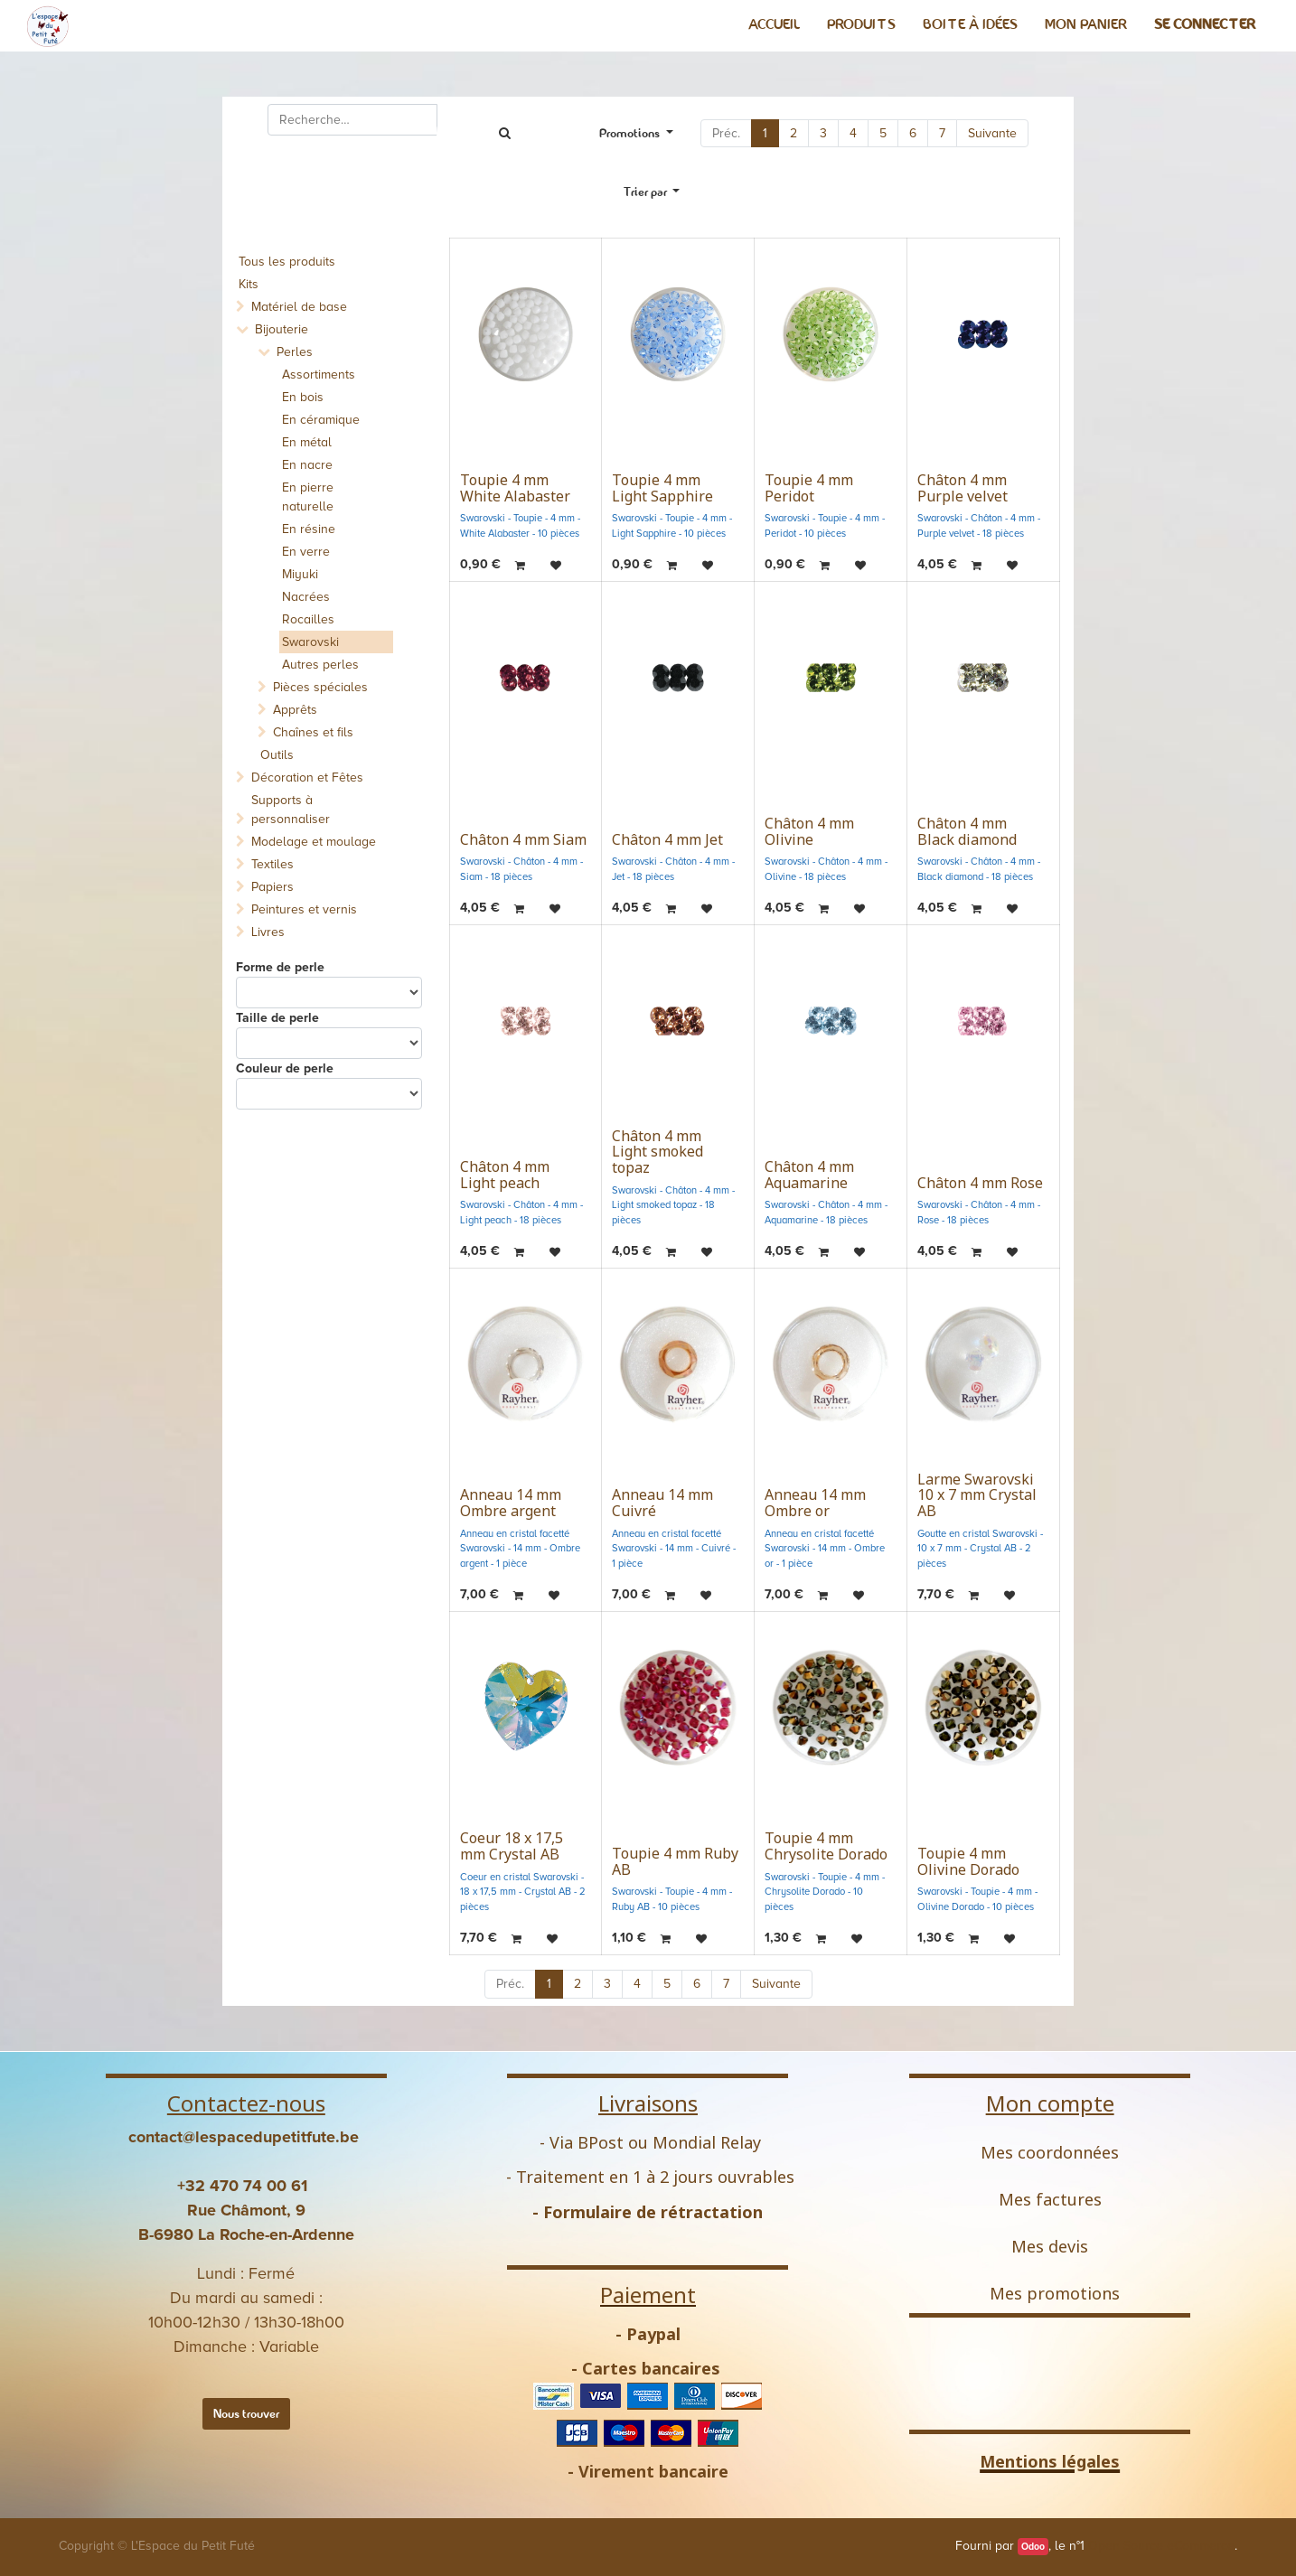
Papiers (272, 887)
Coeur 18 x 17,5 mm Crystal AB (511, 1846)
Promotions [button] (630, 133)
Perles (295, 352)
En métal (307, 442)
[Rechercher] (504, 133)
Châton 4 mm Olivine (809, 831)
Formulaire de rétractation (653, 2212)
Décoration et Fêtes (307, 777)
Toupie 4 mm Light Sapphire (662, 488)
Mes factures (1050, 2199)
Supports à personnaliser (290, 809)
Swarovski (310, 642)
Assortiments (318, 374)
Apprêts (295, 709)
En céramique (321, 419)
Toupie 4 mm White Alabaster (515, 488)
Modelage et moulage (313, 841)
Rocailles (308, 619)
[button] (652, 192)
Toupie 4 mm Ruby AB (675, 1861)
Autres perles (320, 664)
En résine (308, 529)
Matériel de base (299, 306)
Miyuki (300, 574)
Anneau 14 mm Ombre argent (510, 1503)
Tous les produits (287, 261)
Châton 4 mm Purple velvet (962, 488)
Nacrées (306, 596)
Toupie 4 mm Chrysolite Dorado (826, 1846)
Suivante (992, 133)
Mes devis (1049, 2246)
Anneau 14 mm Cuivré (662, 1503)
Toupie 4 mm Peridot (809, 488)
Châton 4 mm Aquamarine (809, 1175)
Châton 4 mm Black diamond (967, 831)
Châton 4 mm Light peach (504, 1175)
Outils (277, 755)
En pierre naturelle (307, 497)
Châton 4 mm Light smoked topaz (657, 1151)
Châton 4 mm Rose (980, 1183)
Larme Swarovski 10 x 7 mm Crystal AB (977, 1495)
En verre (306, 551)
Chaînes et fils (313, 732)
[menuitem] (774, 24)
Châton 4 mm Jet (667, 839)
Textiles (272, 864)
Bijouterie (281, 329)
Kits (248, 284)
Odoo (1033, 2547)
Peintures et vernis (304, 909)
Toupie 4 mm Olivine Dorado (968, 1861)
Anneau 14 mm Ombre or (815, 1503)
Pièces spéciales (320, 687)
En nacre (307, 465)
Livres (268, 932)
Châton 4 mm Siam (523, 839)
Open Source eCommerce (1161, 2545)
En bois (303, 397)
